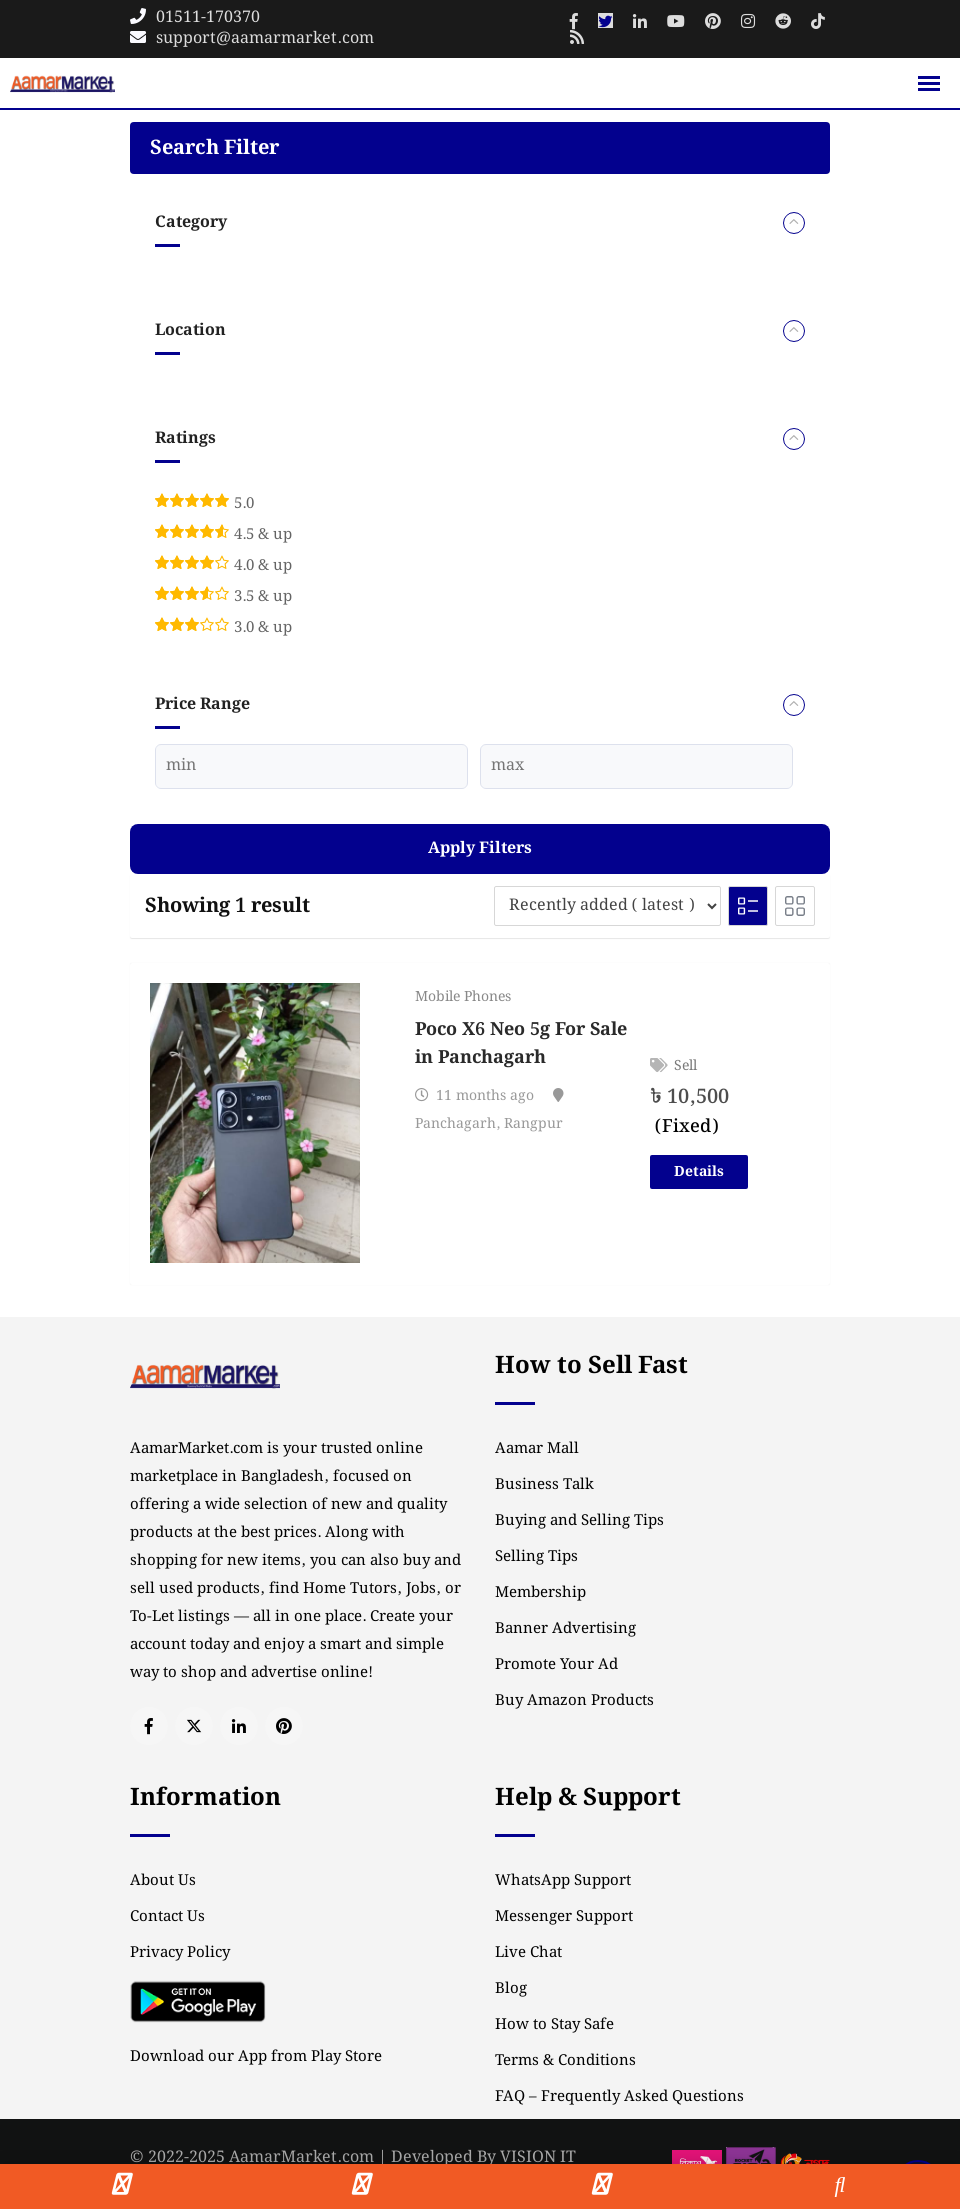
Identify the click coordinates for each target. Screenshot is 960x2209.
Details (699, 1172)
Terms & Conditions (565, 2061)
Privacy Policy (180, 1953)
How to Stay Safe (554, 2025)
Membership (540, 1593)
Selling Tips (536, 1557)
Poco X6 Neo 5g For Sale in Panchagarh (521, 1043)
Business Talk (544, 1485)
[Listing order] (607, 906)
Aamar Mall (537, 1449)
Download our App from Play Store (256, 2057)
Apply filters (480, 848)
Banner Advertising (565, 1629)
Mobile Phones (463, 997)
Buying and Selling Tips (579, 1521)
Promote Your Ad (556, 1665)
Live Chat (528, 1953)
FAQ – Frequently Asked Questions (619, 2097)
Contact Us (167, 1917)
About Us (163, 1881)
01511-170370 (208, 17)
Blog (511, 1989)
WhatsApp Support (563, 1881)
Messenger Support (564, 1917)
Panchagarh (455, 1124)
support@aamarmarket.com (265, 38)
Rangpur (533, 1124)
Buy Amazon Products (574, 1701)
